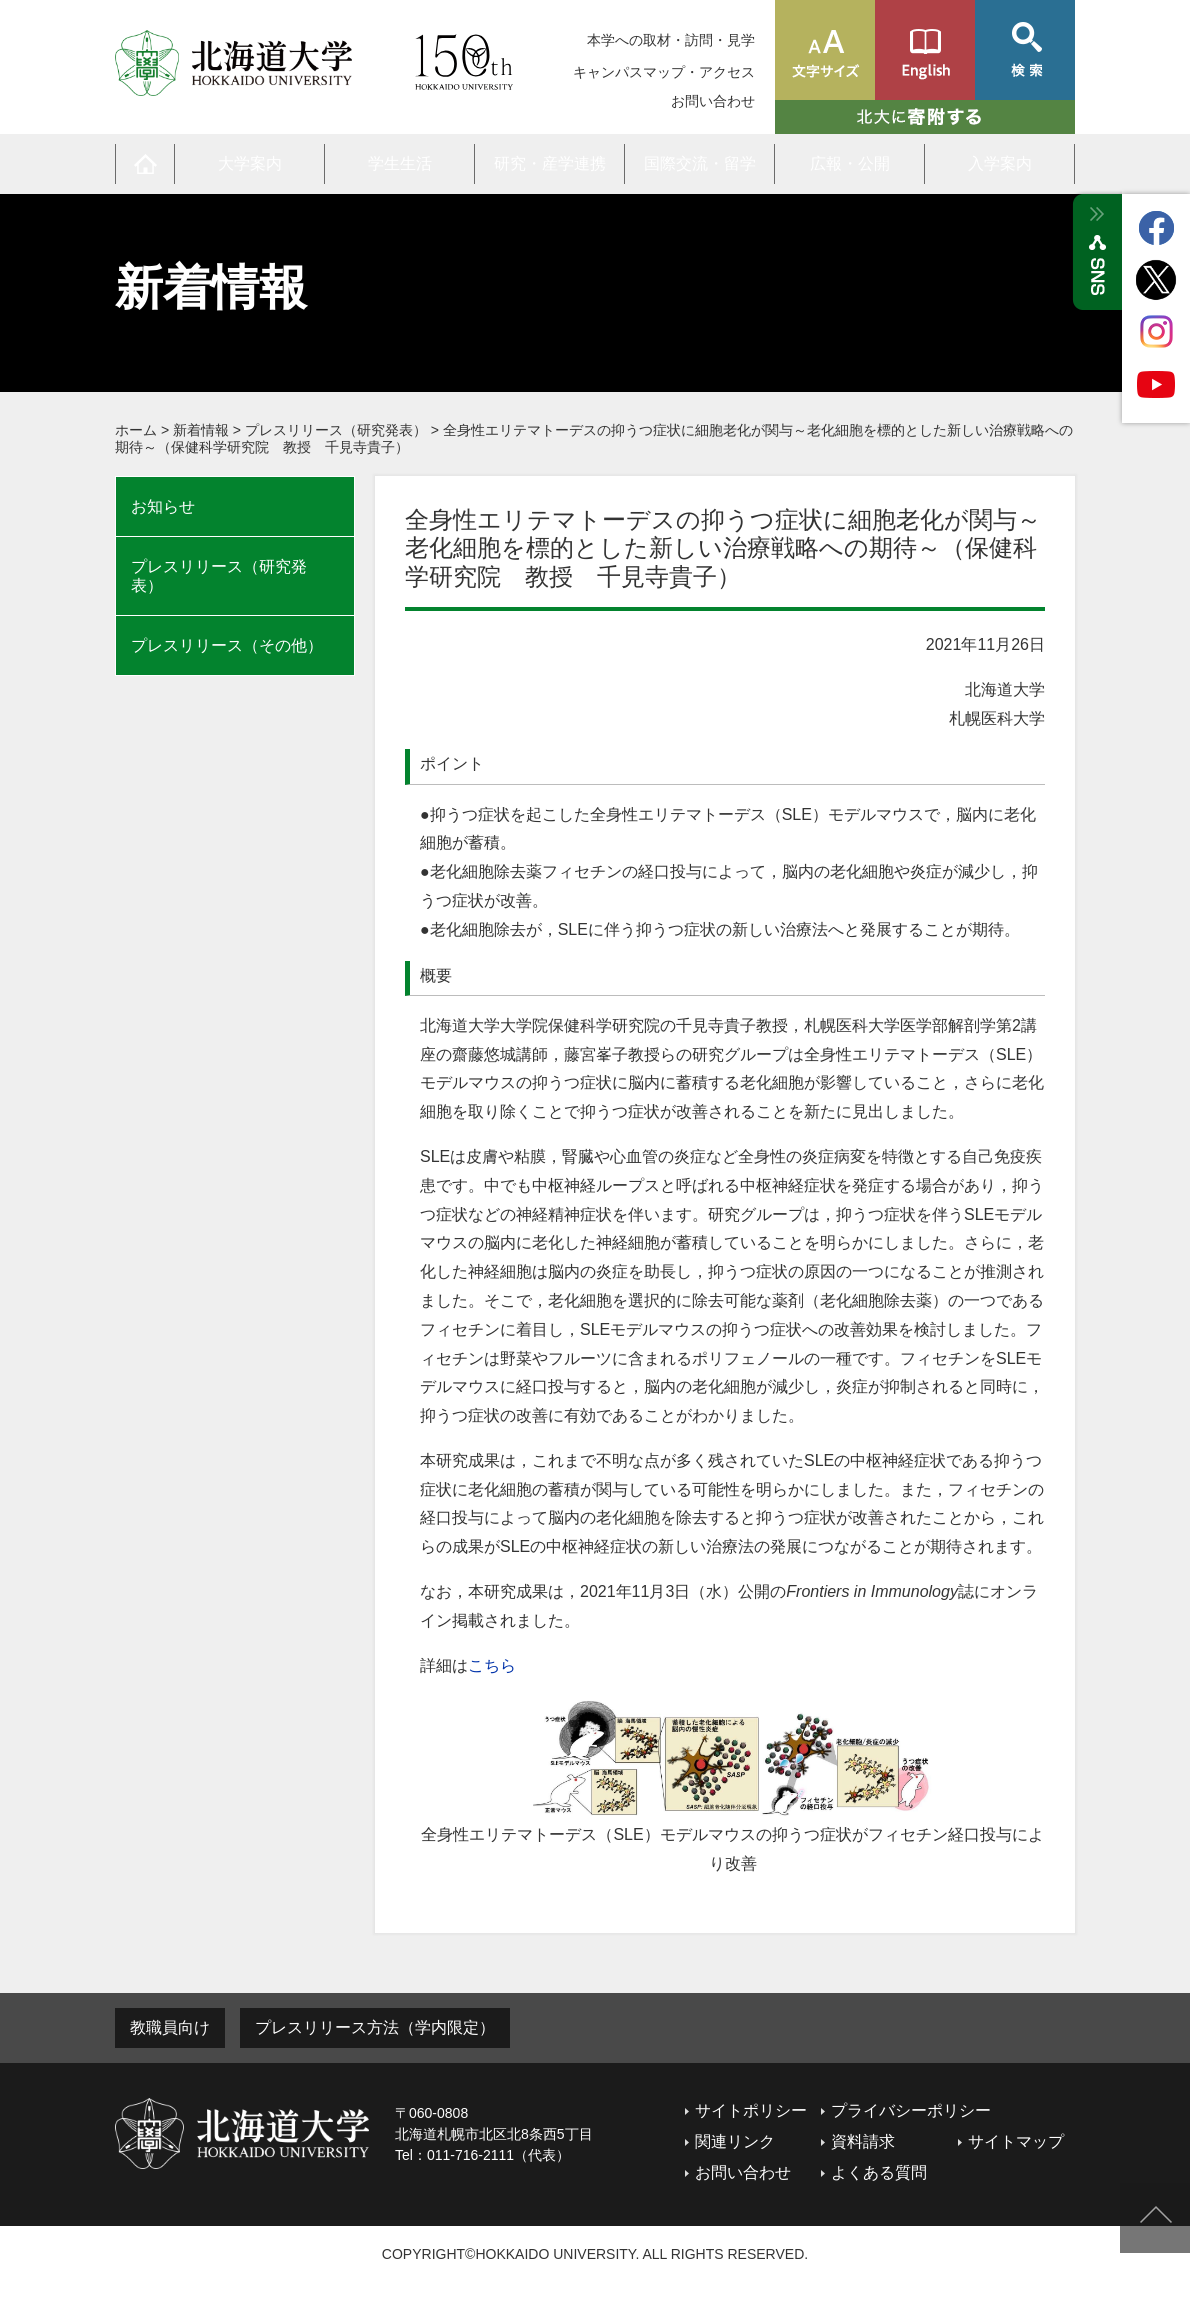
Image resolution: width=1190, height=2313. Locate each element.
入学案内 (1000, 163)
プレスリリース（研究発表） (336, 430)
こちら (492, 1665)
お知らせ (163, 506)
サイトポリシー (751, 2110)
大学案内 (250, 163)
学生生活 (400, 163)
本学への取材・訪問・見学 (671, 40)
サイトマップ (1016, 2141)
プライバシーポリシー (911, 2110)
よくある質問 (879, 2172)
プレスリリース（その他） (227, 645)
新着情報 (201, 430)
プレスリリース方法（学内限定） (375, 2027)
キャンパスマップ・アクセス (664, 72)
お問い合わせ (713, 101)
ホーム (136, 430)
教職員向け (170, 2027)
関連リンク (735, 2141)
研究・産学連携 (550, 163)
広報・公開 (850, 163)
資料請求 (863, 2141)
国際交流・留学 (700, 163)
